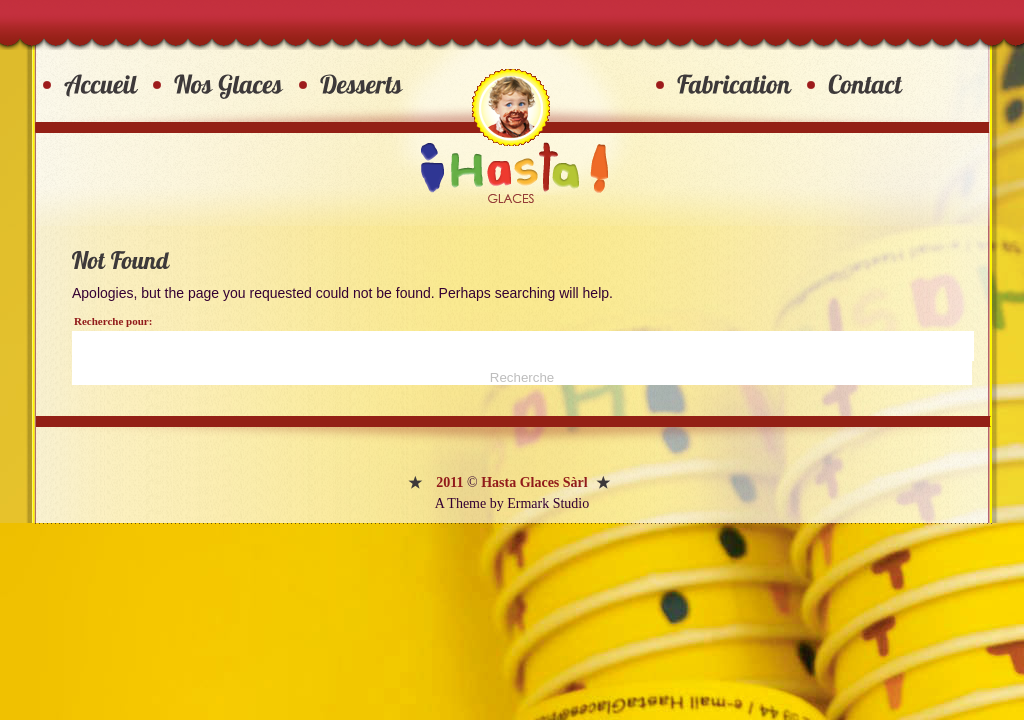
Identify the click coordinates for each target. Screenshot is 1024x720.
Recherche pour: (113, 321)
